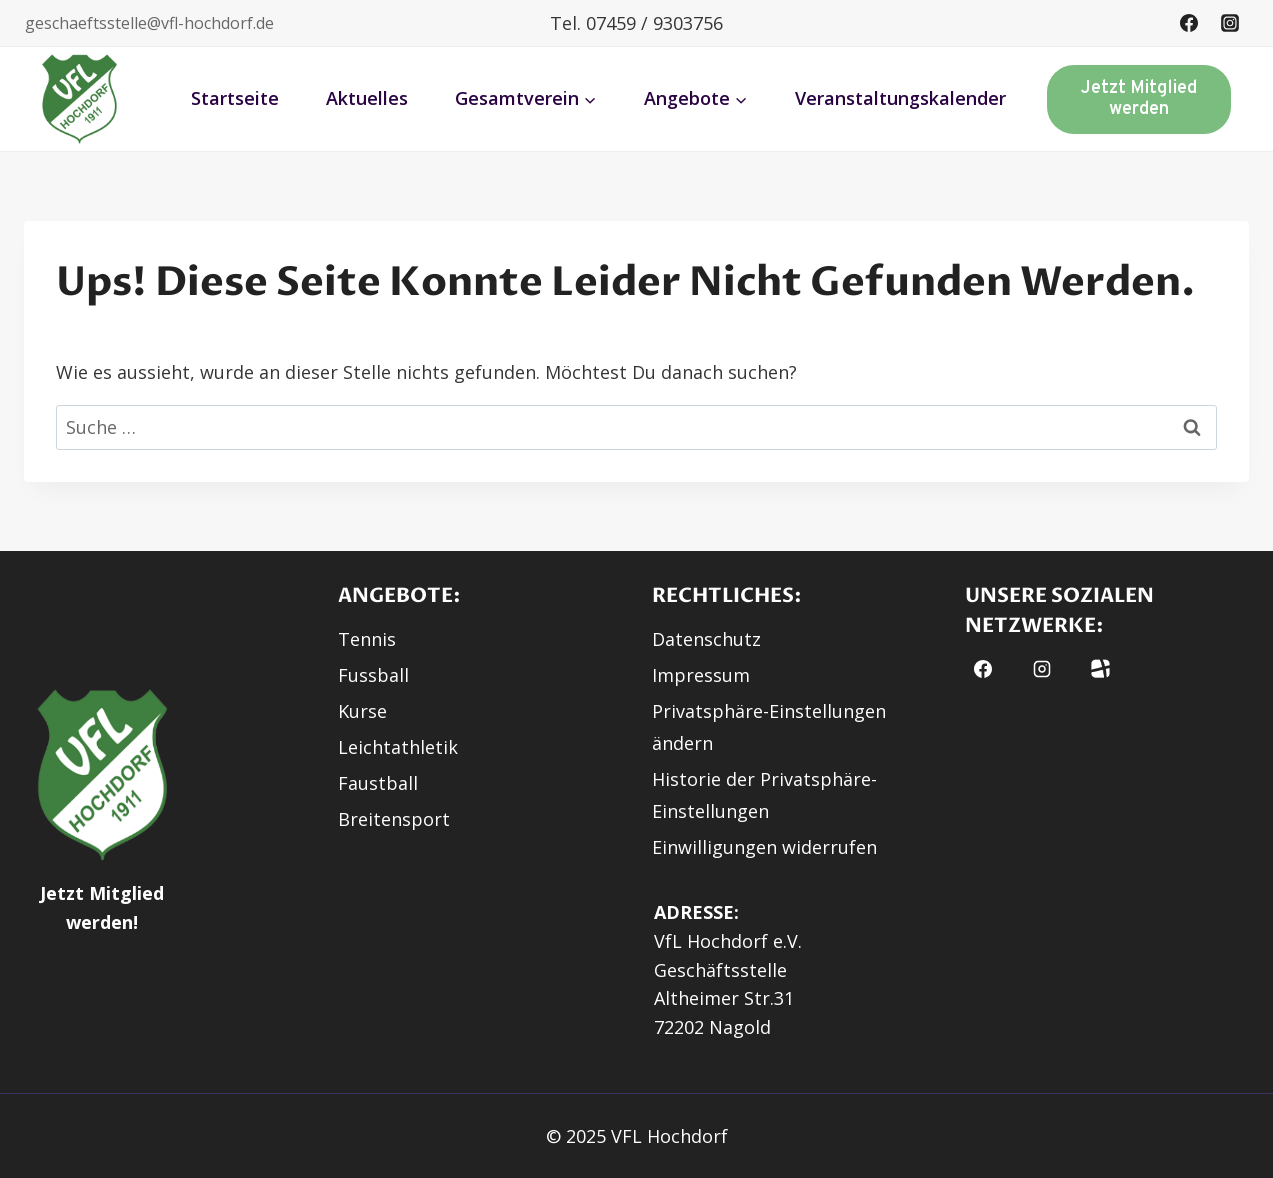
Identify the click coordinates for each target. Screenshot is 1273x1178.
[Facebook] (1189, 23)
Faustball (378, 783)
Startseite (235, 98)
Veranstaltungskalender (900, 98)
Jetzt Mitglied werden (1139, 99)
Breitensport (394, 819)
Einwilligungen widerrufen (764, 847)
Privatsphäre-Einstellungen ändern (769, 727)
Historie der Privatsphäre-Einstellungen (764, 795)
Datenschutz (706, 639)
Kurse (362, 711)
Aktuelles (367, 98)
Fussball (373, 675)
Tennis (367, 639)
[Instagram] (1230, 23)
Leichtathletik (398, 747)
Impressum (701, 675)
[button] (80, 99)
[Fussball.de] (1100, 669)
